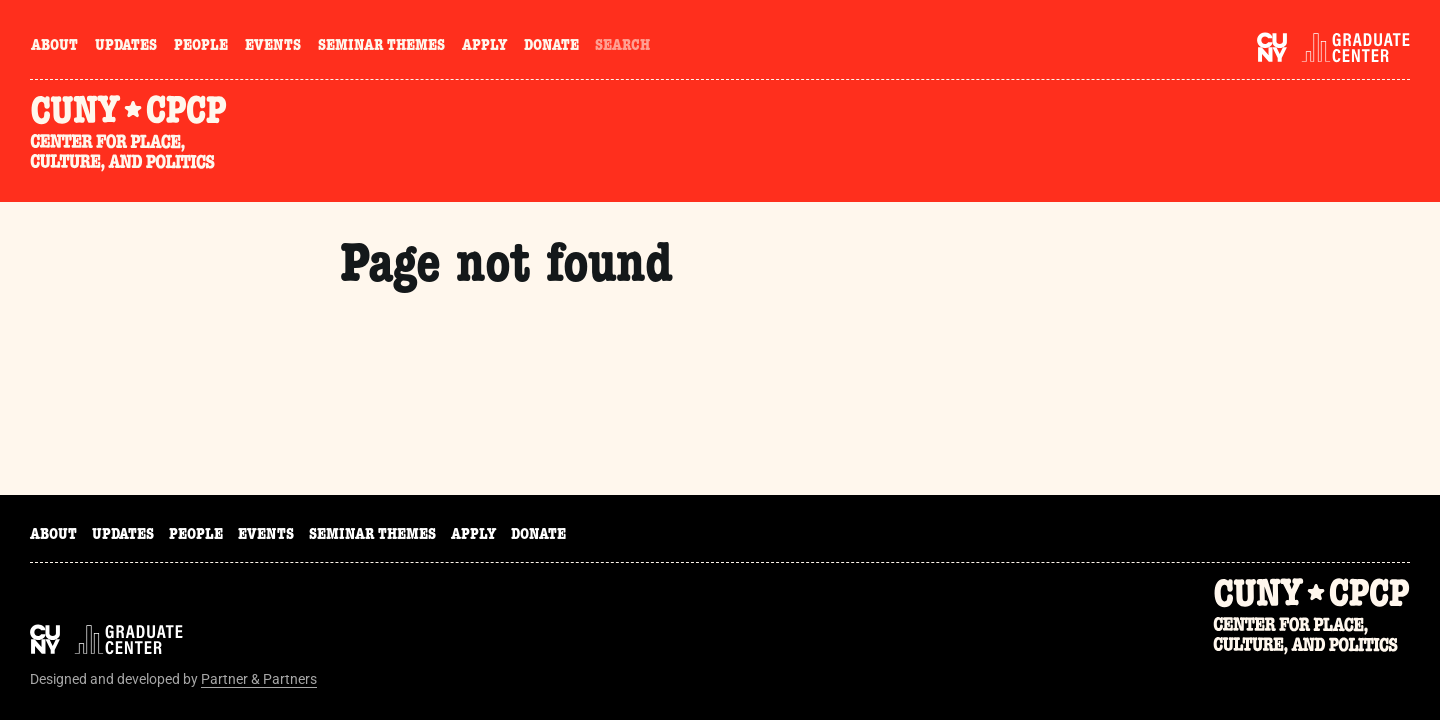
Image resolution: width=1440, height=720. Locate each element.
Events (273, 47)
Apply (484, 47)
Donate (551, 47)
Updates (126, 47)
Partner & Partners (259, 679)
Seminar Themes (381, 47)
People (201, 47)
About (54, 47)
